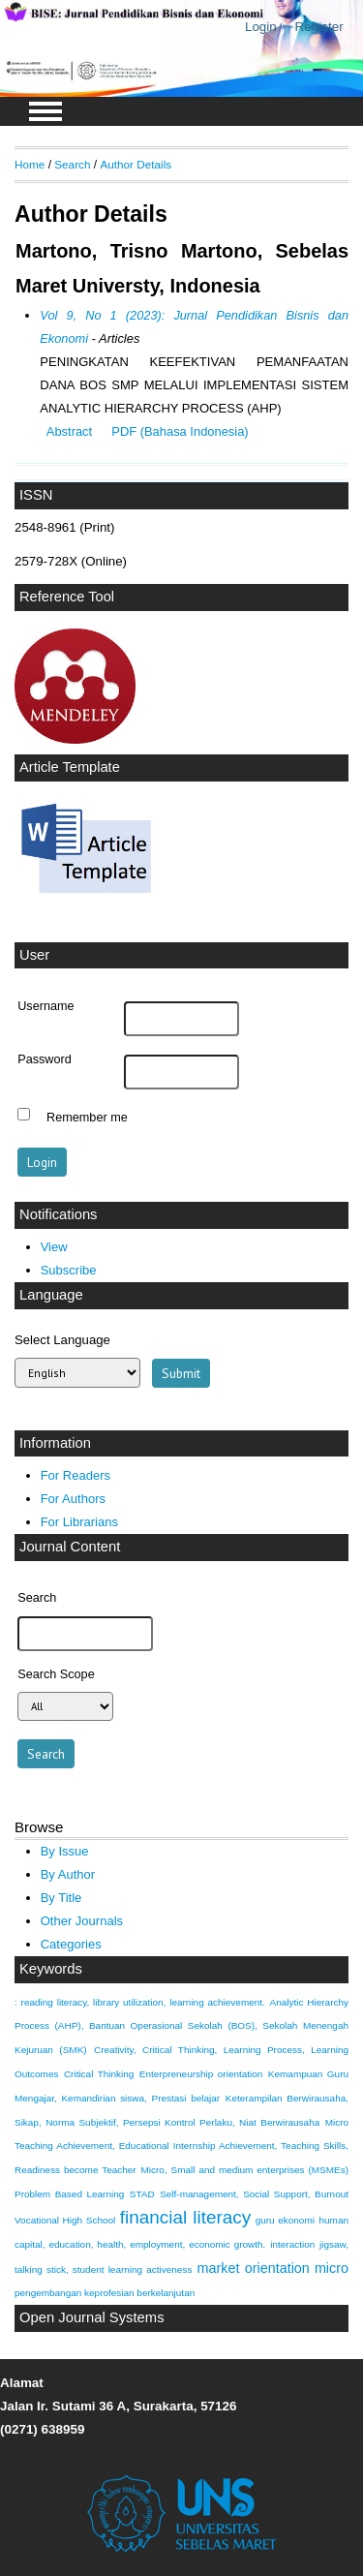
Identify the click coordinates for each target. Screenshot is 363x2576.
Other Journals (82, 1921)
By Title (61, 1897)
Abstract (69, 431)
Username (45, 1006)
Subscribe (69, 1270)
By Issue (65, 1851)
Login (261, 26)
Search (72, 164)
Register (319, 26)
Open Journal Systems (92, 2317)
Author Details (135, 164)
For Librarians (79, 1522)
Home (30, 164)
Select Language (62, 1340)
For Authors (73, 1498)
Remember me (87, 1116)
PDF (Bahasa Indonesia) (179, 431)
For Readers (75, 1475)
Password (44, 1059)
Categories (71, 1944)
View (54, 1247)
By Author (68, 1874)
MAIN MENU (45, 111)
